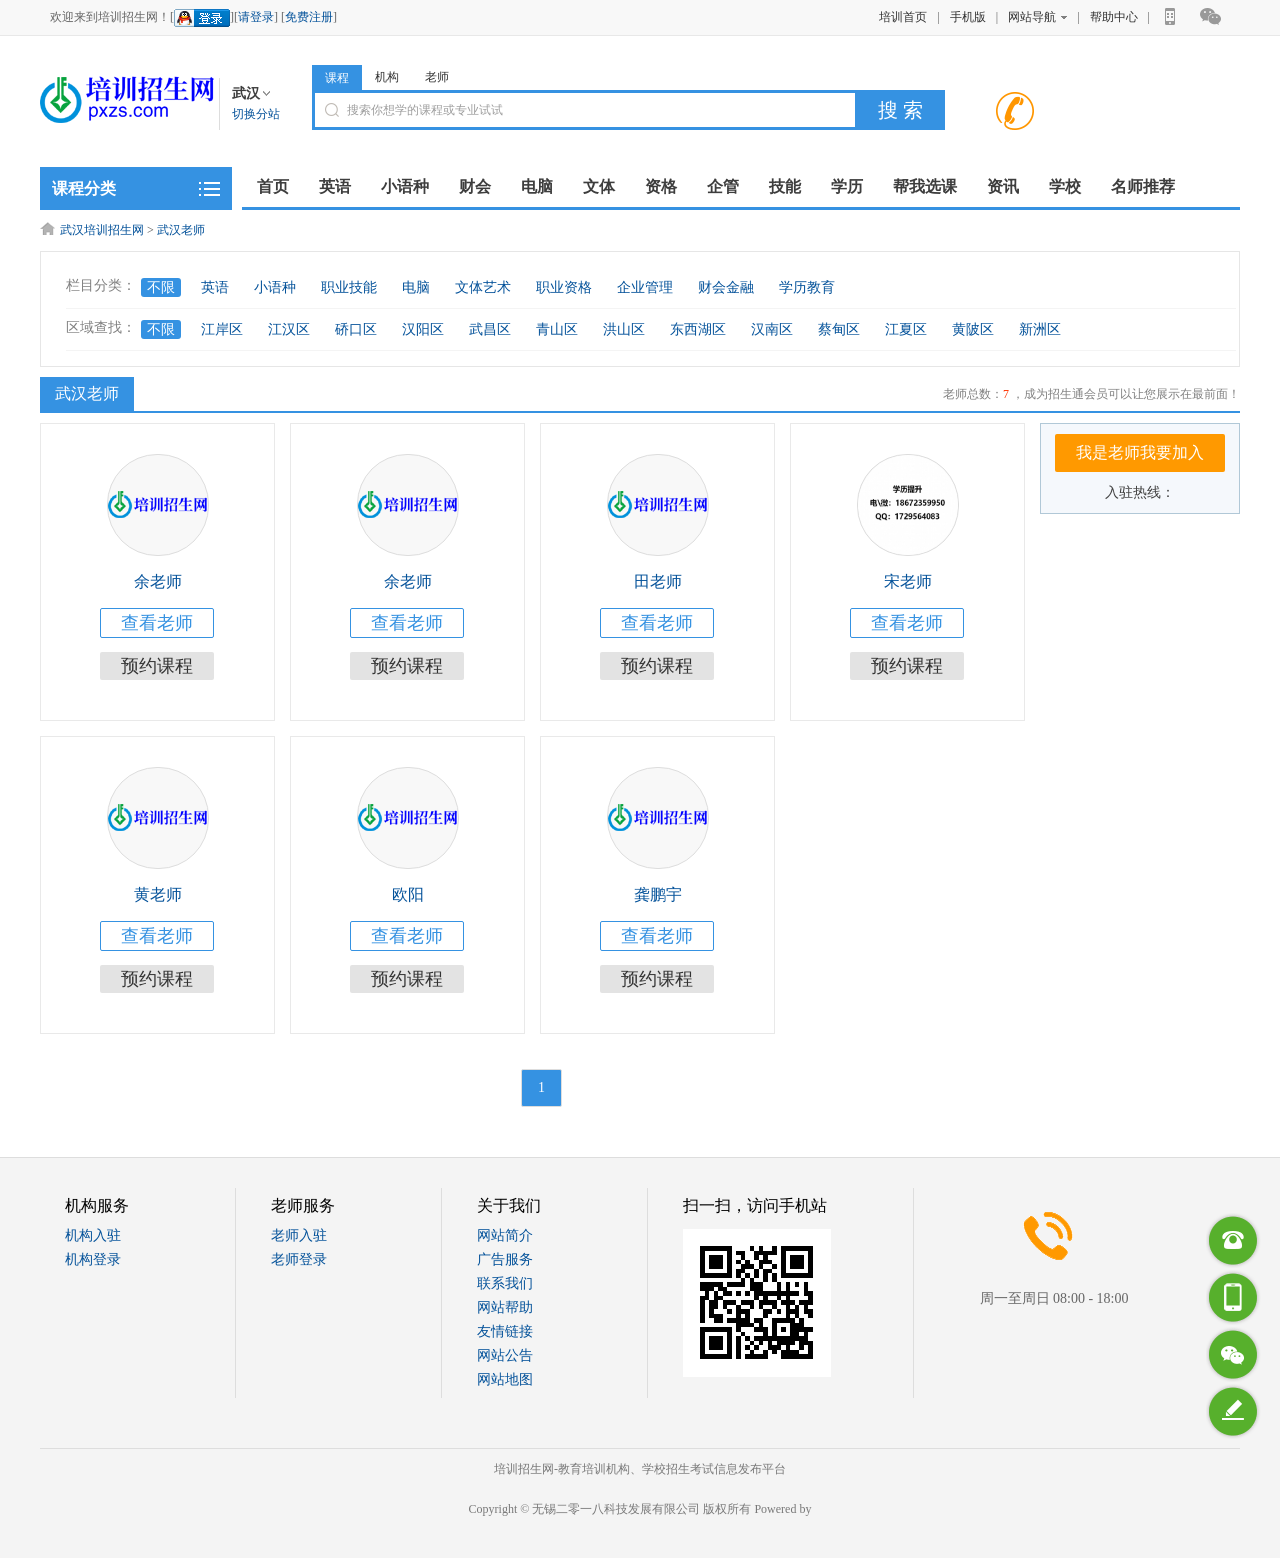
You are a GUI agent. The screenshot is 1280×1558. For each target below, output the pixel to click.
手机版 (968, 17)
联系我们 (505, 1283)
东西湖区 (698, 329)
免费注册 (309, 17)
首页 (273, 186)
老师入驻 (299, 1235)
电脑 (416, 287)
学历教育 (807, 287)
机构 (387, 77)
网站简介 (505, 1235)
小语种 (275, 287)
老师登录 (299, 1259)
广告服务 (505, 1259)
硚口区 (356, 329)
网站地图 (505, 1379)
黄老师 (158, 894)
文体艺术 (483, 287)
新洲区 (1040, 329)
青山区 (557, 329)
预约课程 (157, 666)
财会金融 (726, 287)
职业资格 (564, 287)
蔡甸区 (839, 329)
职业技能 (349, 287)
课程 (337, 78)
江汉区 (289, 329)
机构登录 (93, 1259)
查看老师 (157, 623)
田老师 (658, 581)
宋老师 (908, 581)
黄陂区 (973, 329)
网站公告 (505, 1355)
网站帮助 (505, 1307)
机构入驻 (93, 1235)
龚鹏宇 (658, 894)
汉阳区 (423, 329)
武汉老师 (181, 230)
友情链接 (505, 1331)
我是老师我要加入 (1140, 452)
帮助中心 (1114, 17)
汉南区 (772, 329)
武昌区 (490, 329)
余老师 (158, 581)
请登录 (256, 17)
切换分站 (256, 114)
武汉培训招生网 (102, 230)
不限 (161, 287)
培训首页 (903, 17)
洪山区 (624, 329)
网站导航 (1037, 17)
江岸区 (222, 329)
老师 (437, 77)
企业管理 (645, 287)
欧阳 (408, 894)
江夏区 (906, 329)
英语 (215, 287)
